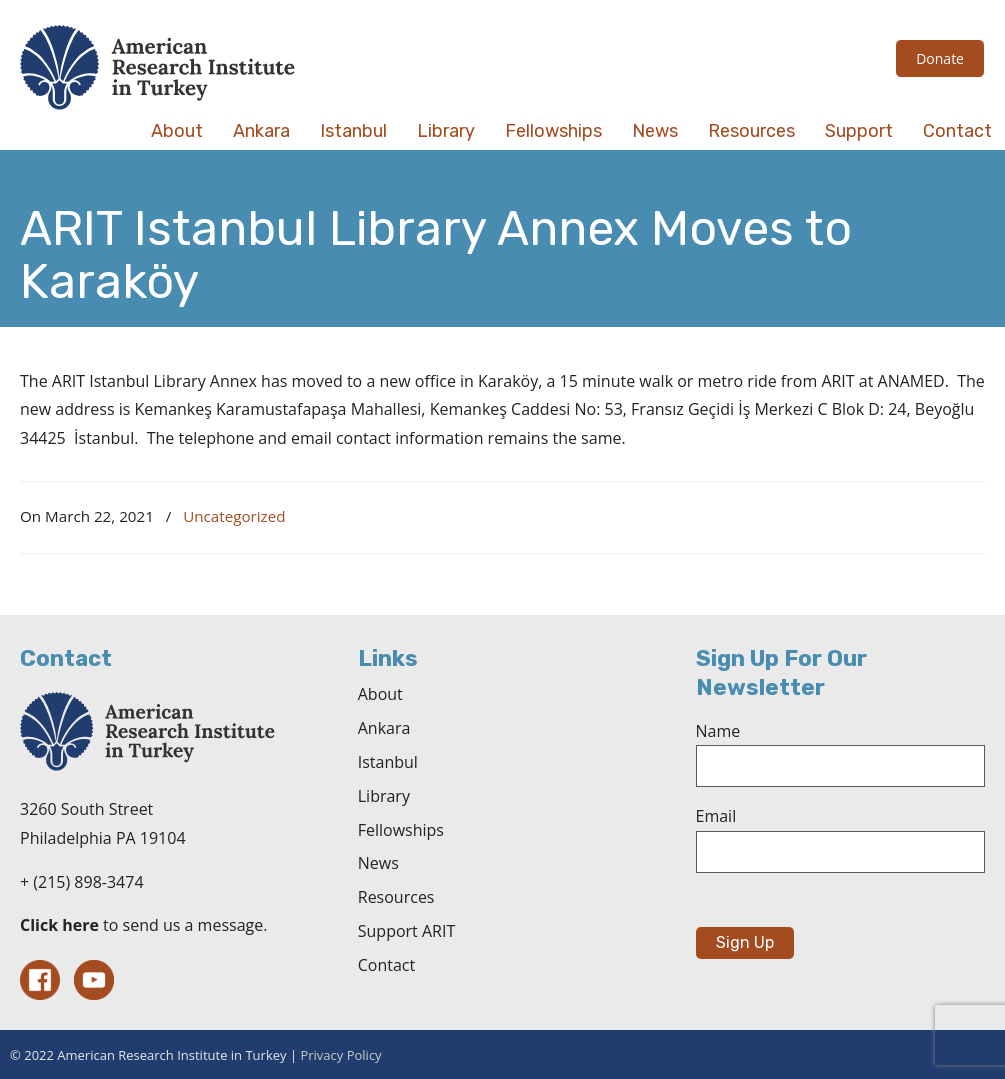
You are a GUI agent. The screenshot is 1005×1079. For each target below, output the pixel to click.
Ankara (384, 728)
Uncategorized (234, 516)
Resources (396, 897)
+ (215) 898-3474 (82, 882)
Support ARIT (406, 931)
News (378, 863)
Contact (386, 965)
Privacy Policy (340, 1055)
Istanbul (388, 762)
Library (384, 796)
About (380, 694)
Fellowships (401, 830)
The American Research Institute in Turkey (157, 67)
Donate (940, 58)
